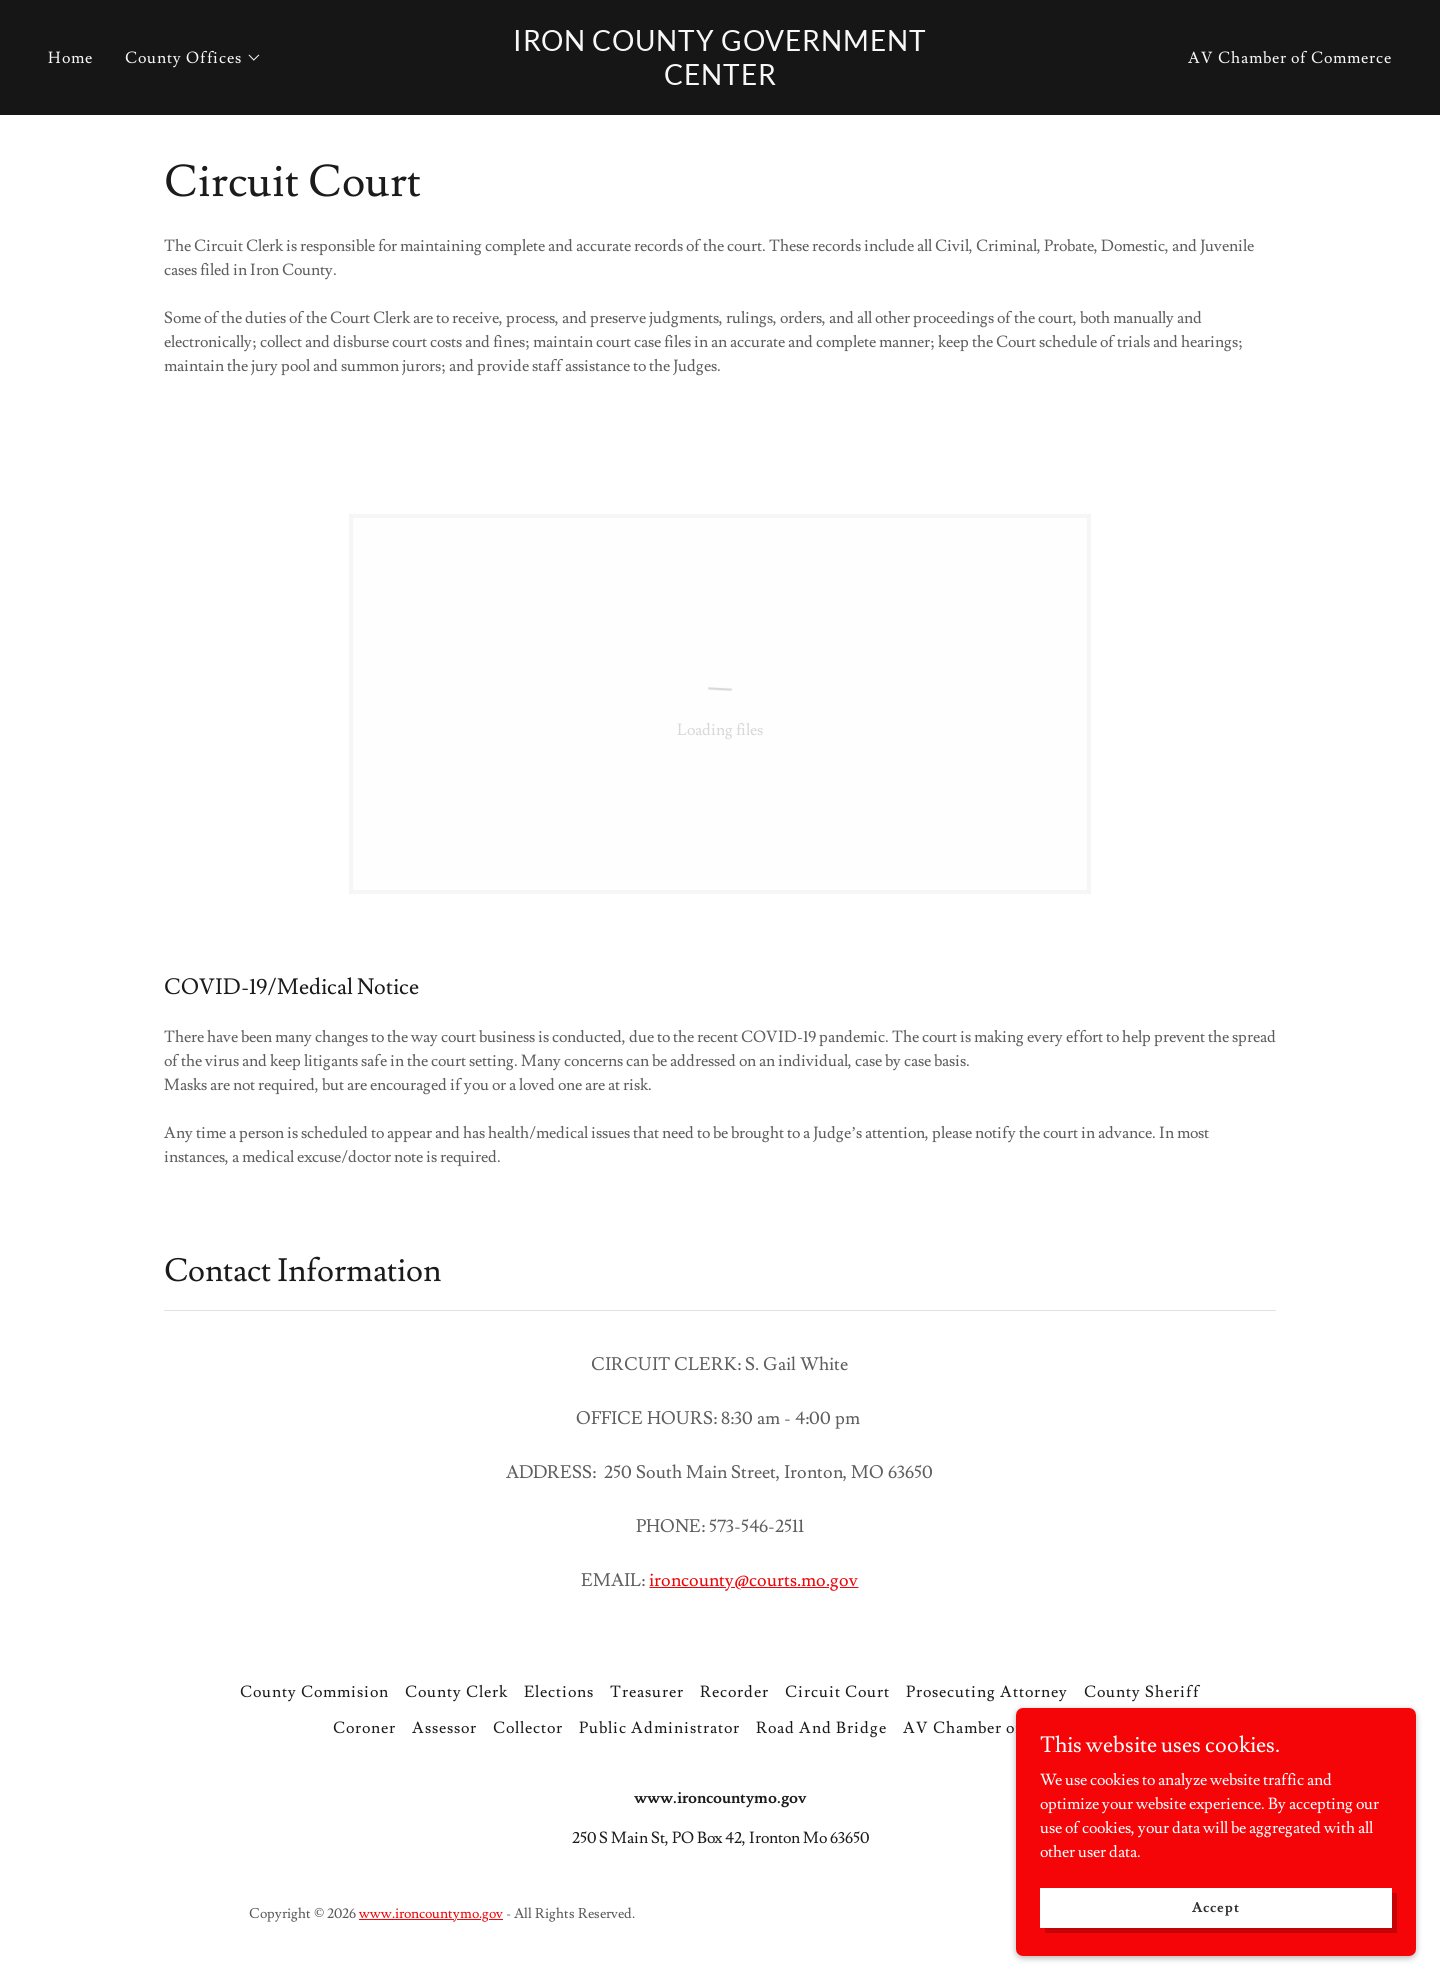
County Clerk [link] (456, 1692)
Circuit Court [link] (837, 1692)
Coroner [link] (364, 1728)
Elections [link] (559, 1692)
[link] (720, 80)
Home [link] (70, 58)
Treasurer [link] (647, 1692)
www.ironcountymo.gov (431, 1914)
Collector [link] (528, 1728)
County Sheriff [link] (1142, 1692)
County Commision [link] (314, 1692)
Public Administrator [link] (659, 1728)
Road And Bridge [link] (821, 1728)
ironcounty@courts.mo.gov (753, 1580)
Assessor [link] (444, 1728)
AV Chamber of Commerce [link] (1290, 58)
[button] (193, 58)
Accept (1215, 1907)
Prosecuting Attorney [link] (987, 1692)
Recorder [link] (734, 1692)
